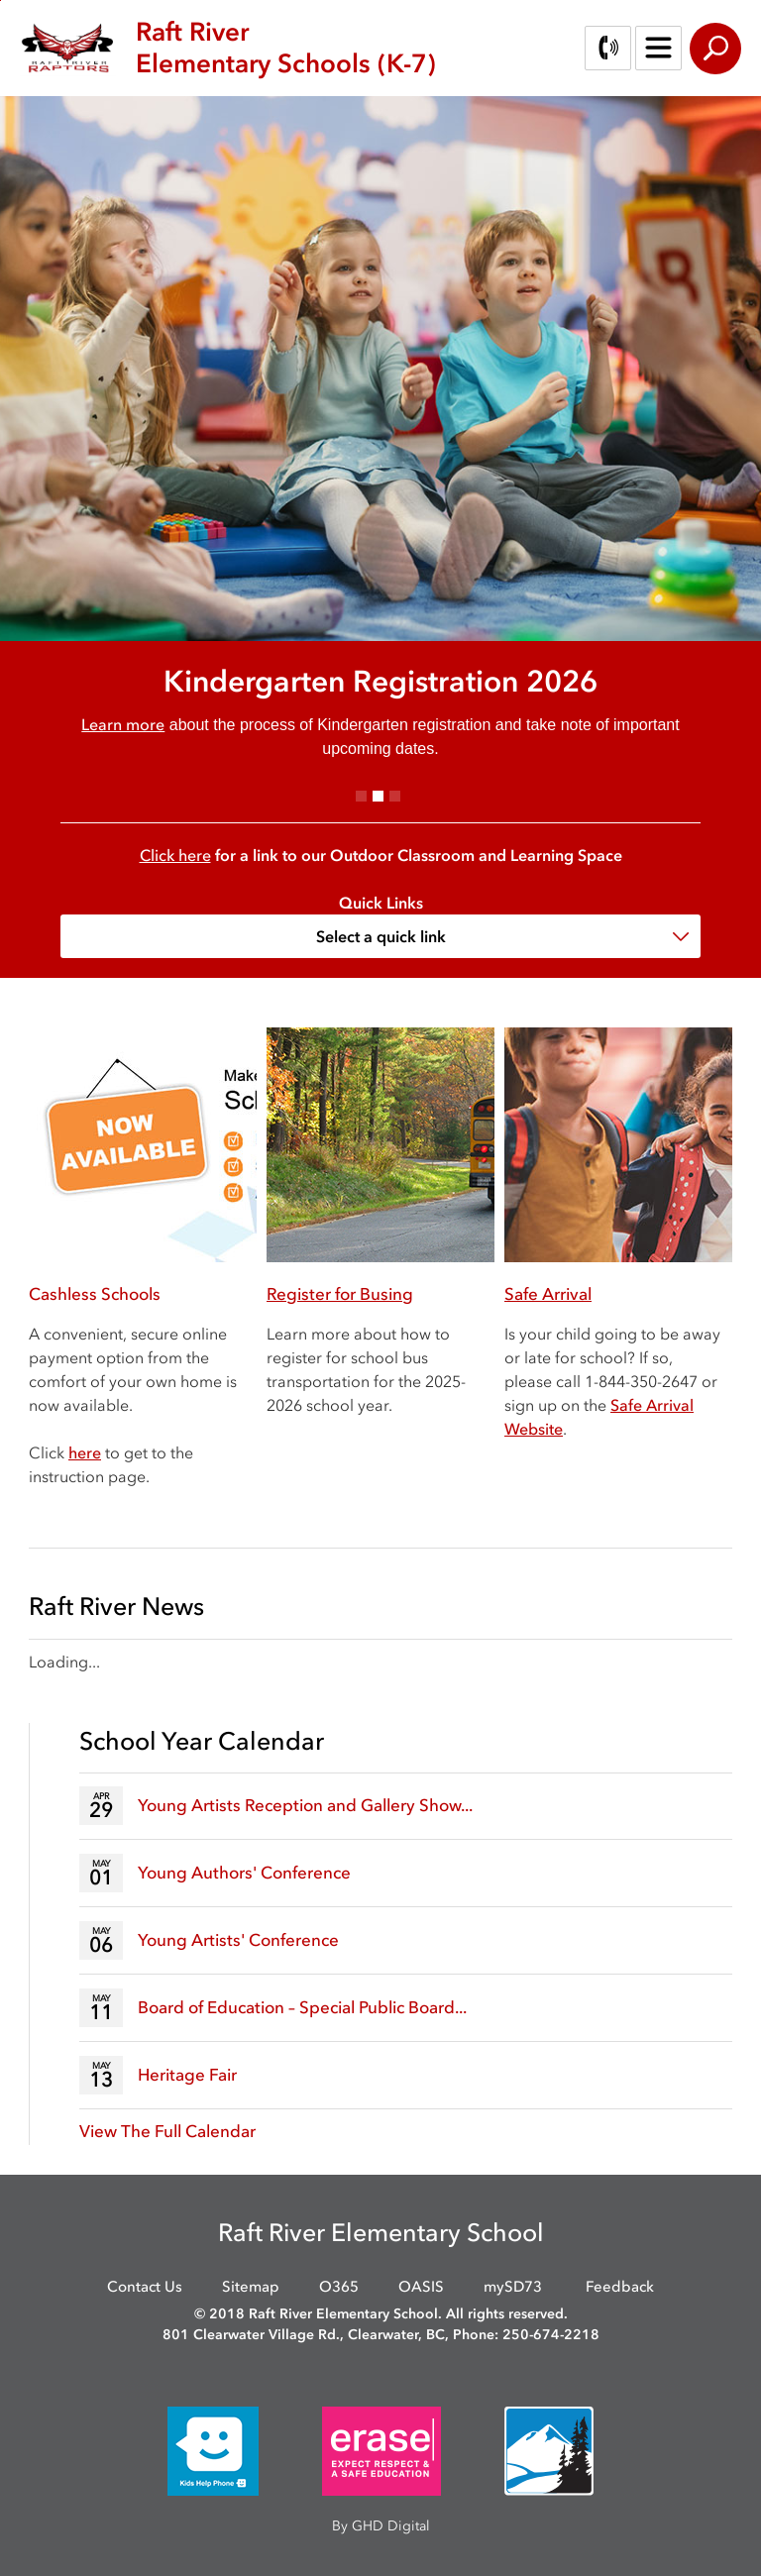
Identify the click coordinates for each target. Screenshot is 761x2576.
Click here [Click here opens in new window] (175, 855)
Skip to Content (0, 0)
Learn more (122, 724)
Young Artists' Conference (238, 1940)
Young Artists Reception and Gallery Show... (305, 1805)
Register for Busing (340, 1294)
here (84, 1452)
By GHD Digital (381, 2526)
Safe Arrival (548, 1294)
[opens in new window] (213, 2449)
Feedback (620, 2287)
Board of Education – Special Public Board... (302, 2007)
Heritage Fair (187, 2075)
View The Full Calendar (167, 2131)
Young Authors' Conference (244, 1872)
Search (715, 48)
